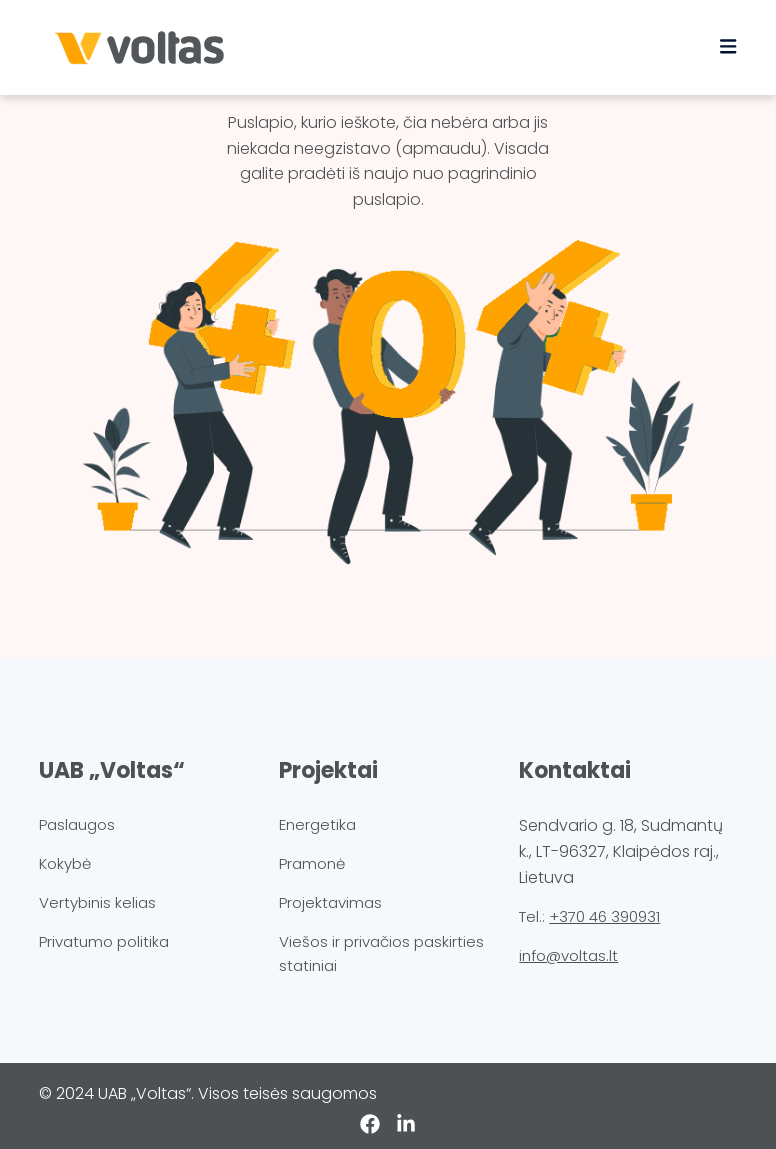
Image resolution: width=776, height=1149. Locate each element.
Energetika (317, 824)
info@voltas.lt (568, 955)
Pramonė (312, 863)
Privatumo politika (104, 941)
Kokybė (65, 863)
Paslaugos (77, 824)
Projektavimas (330, 902)
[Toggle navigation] (728, 47)
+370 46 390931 (604, 916)
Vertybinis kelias (97, 902)
